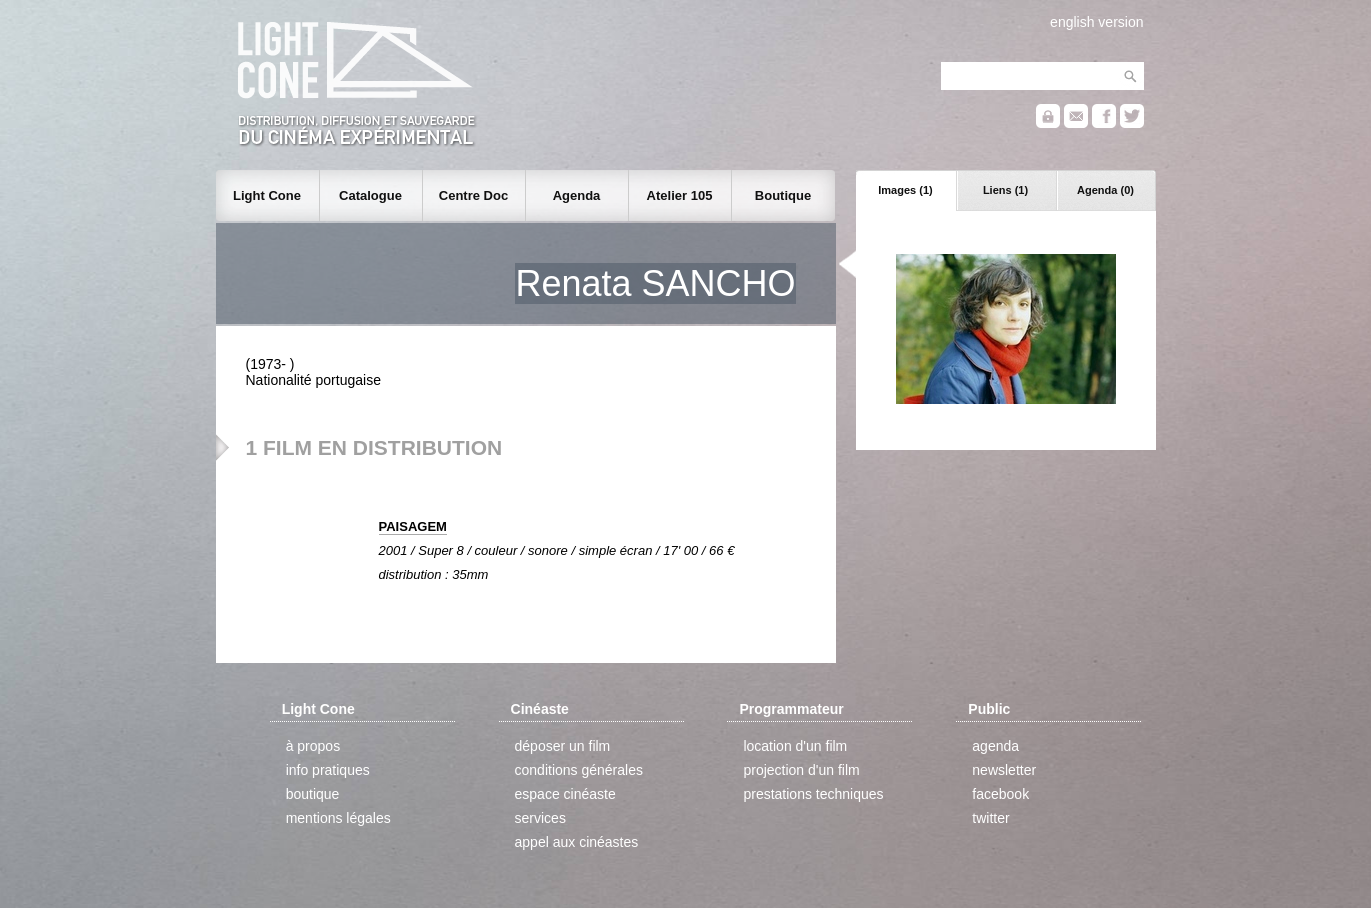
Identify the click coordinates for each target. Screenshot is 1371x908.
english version (1096, 22)
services (540, 818)
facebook (1000, 794)
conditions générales (579, 770)
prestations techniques (813, 794)
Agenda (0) (1105, 190)
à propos (313, 746)
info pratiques (328, 770)
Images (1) (905, 190)
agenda (995, 746)
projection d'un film (801, 770)
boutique (313, 794)
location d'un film (795, 746)
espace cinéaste (565, 794)
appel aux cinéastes (577, 842)
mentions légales (338, 818)
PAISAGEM (413, 526)
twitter (990, 818)
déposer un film (563, 746)
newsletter (1004, 770)
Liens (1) (1005, 190)
